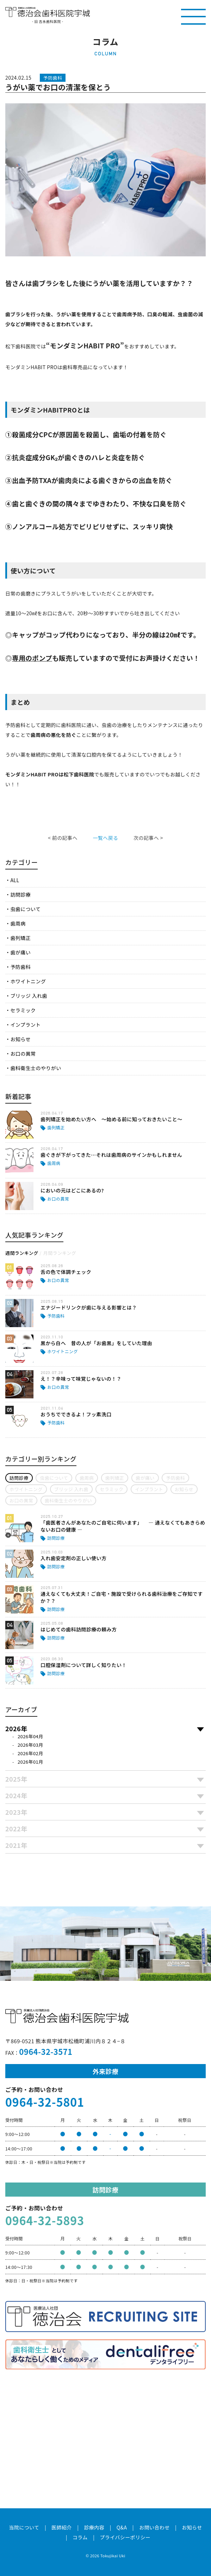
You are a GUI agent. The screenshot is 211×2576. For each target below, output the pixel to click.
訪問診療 (20, 894)
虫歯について (25, 908)
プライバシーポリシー (125, 2537)
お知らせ (20, 1039)
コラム (80, 2537)
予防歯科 (20, 966)
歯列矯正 (20, 937)
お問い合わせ (154, 2527)
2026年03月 (30, 1744)
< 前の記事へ (62, 837)
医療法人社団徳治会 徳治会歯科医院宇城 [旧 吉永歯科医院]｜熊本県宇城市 (47, 12)
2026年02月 (30, 1753)
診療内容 (94, 2527)
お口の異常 (23, 1053)
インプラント (25, 1024)
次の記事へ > (148, 837)
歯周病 (17, 923)
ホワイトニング (28, 981)
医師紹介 (61, 2527)
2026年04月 (30, 1736)
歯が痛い (20, 952)
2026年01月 (30, 1761)
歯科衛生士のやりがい (35, 1068)
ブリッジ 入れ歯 (28, 995)
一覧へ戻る (105, 837)
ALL (14, 880)
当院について (24, 2527)
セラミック (23, 1010)
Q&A (122, 2527)
